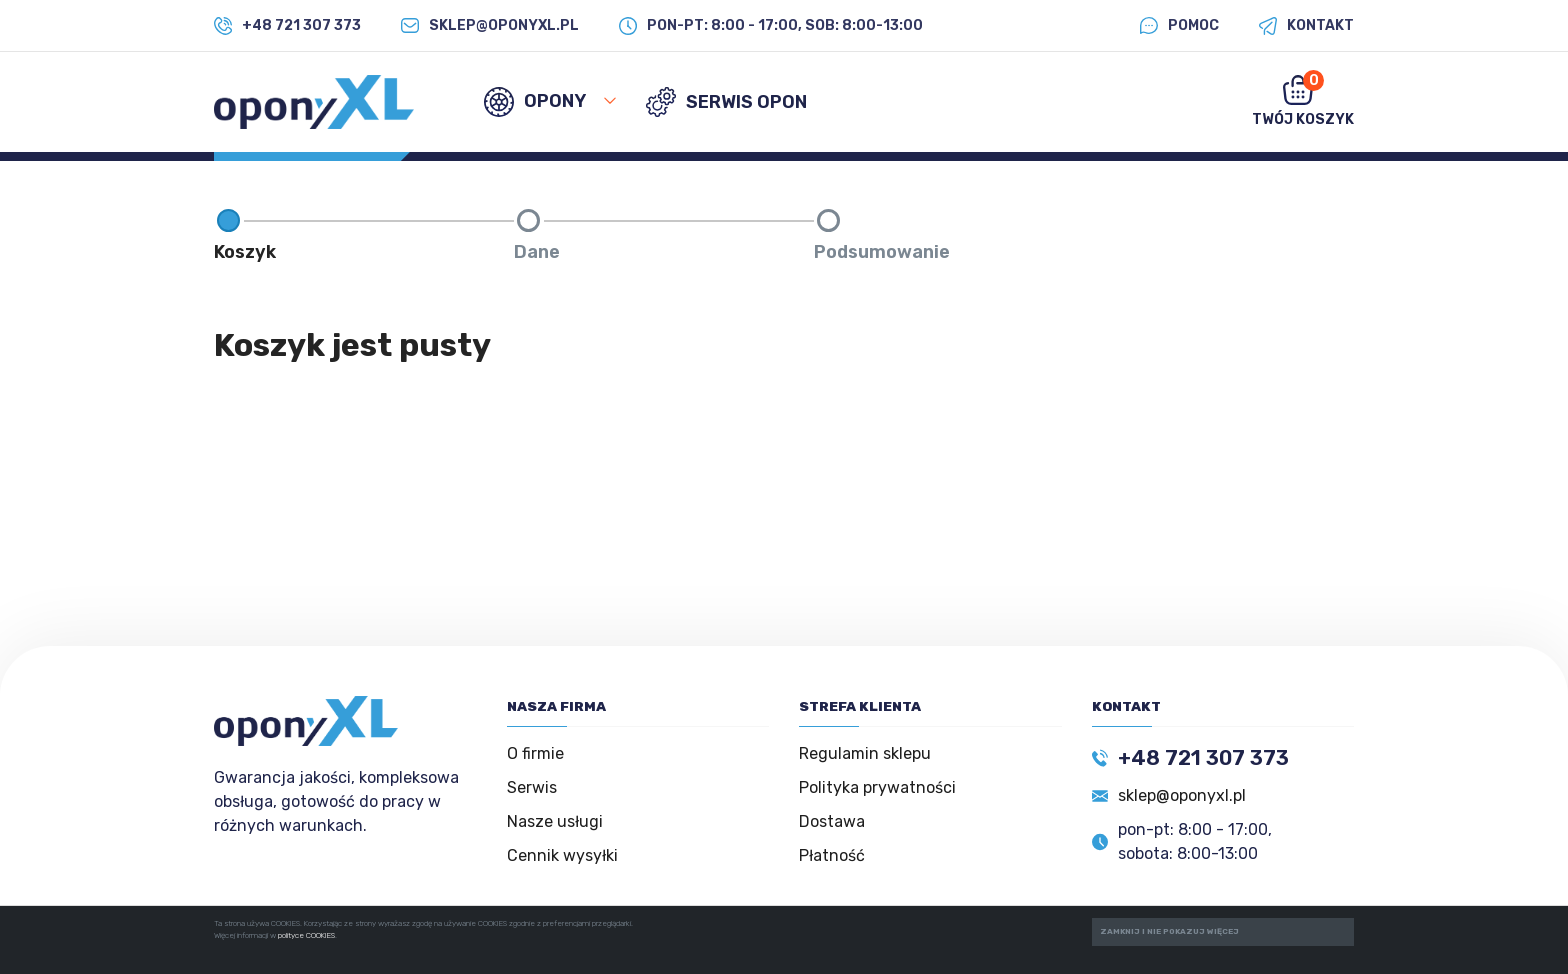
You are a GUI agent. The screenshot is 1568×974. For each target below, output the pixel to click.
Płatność (832, 855)
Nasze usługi (555, 821)
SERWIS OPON (726, 102)
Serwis (532, 787)
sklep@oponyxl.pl (1182, 795)
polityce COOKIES (306, 935)
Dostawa (832, 821)
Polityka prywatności (877, 787)
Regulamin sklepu (865, 753)
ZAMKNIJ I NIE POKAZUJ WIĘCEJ (1169, 931)
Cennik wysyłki (562, 855)
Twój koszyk (1303, 99)
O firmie (535, 753)
